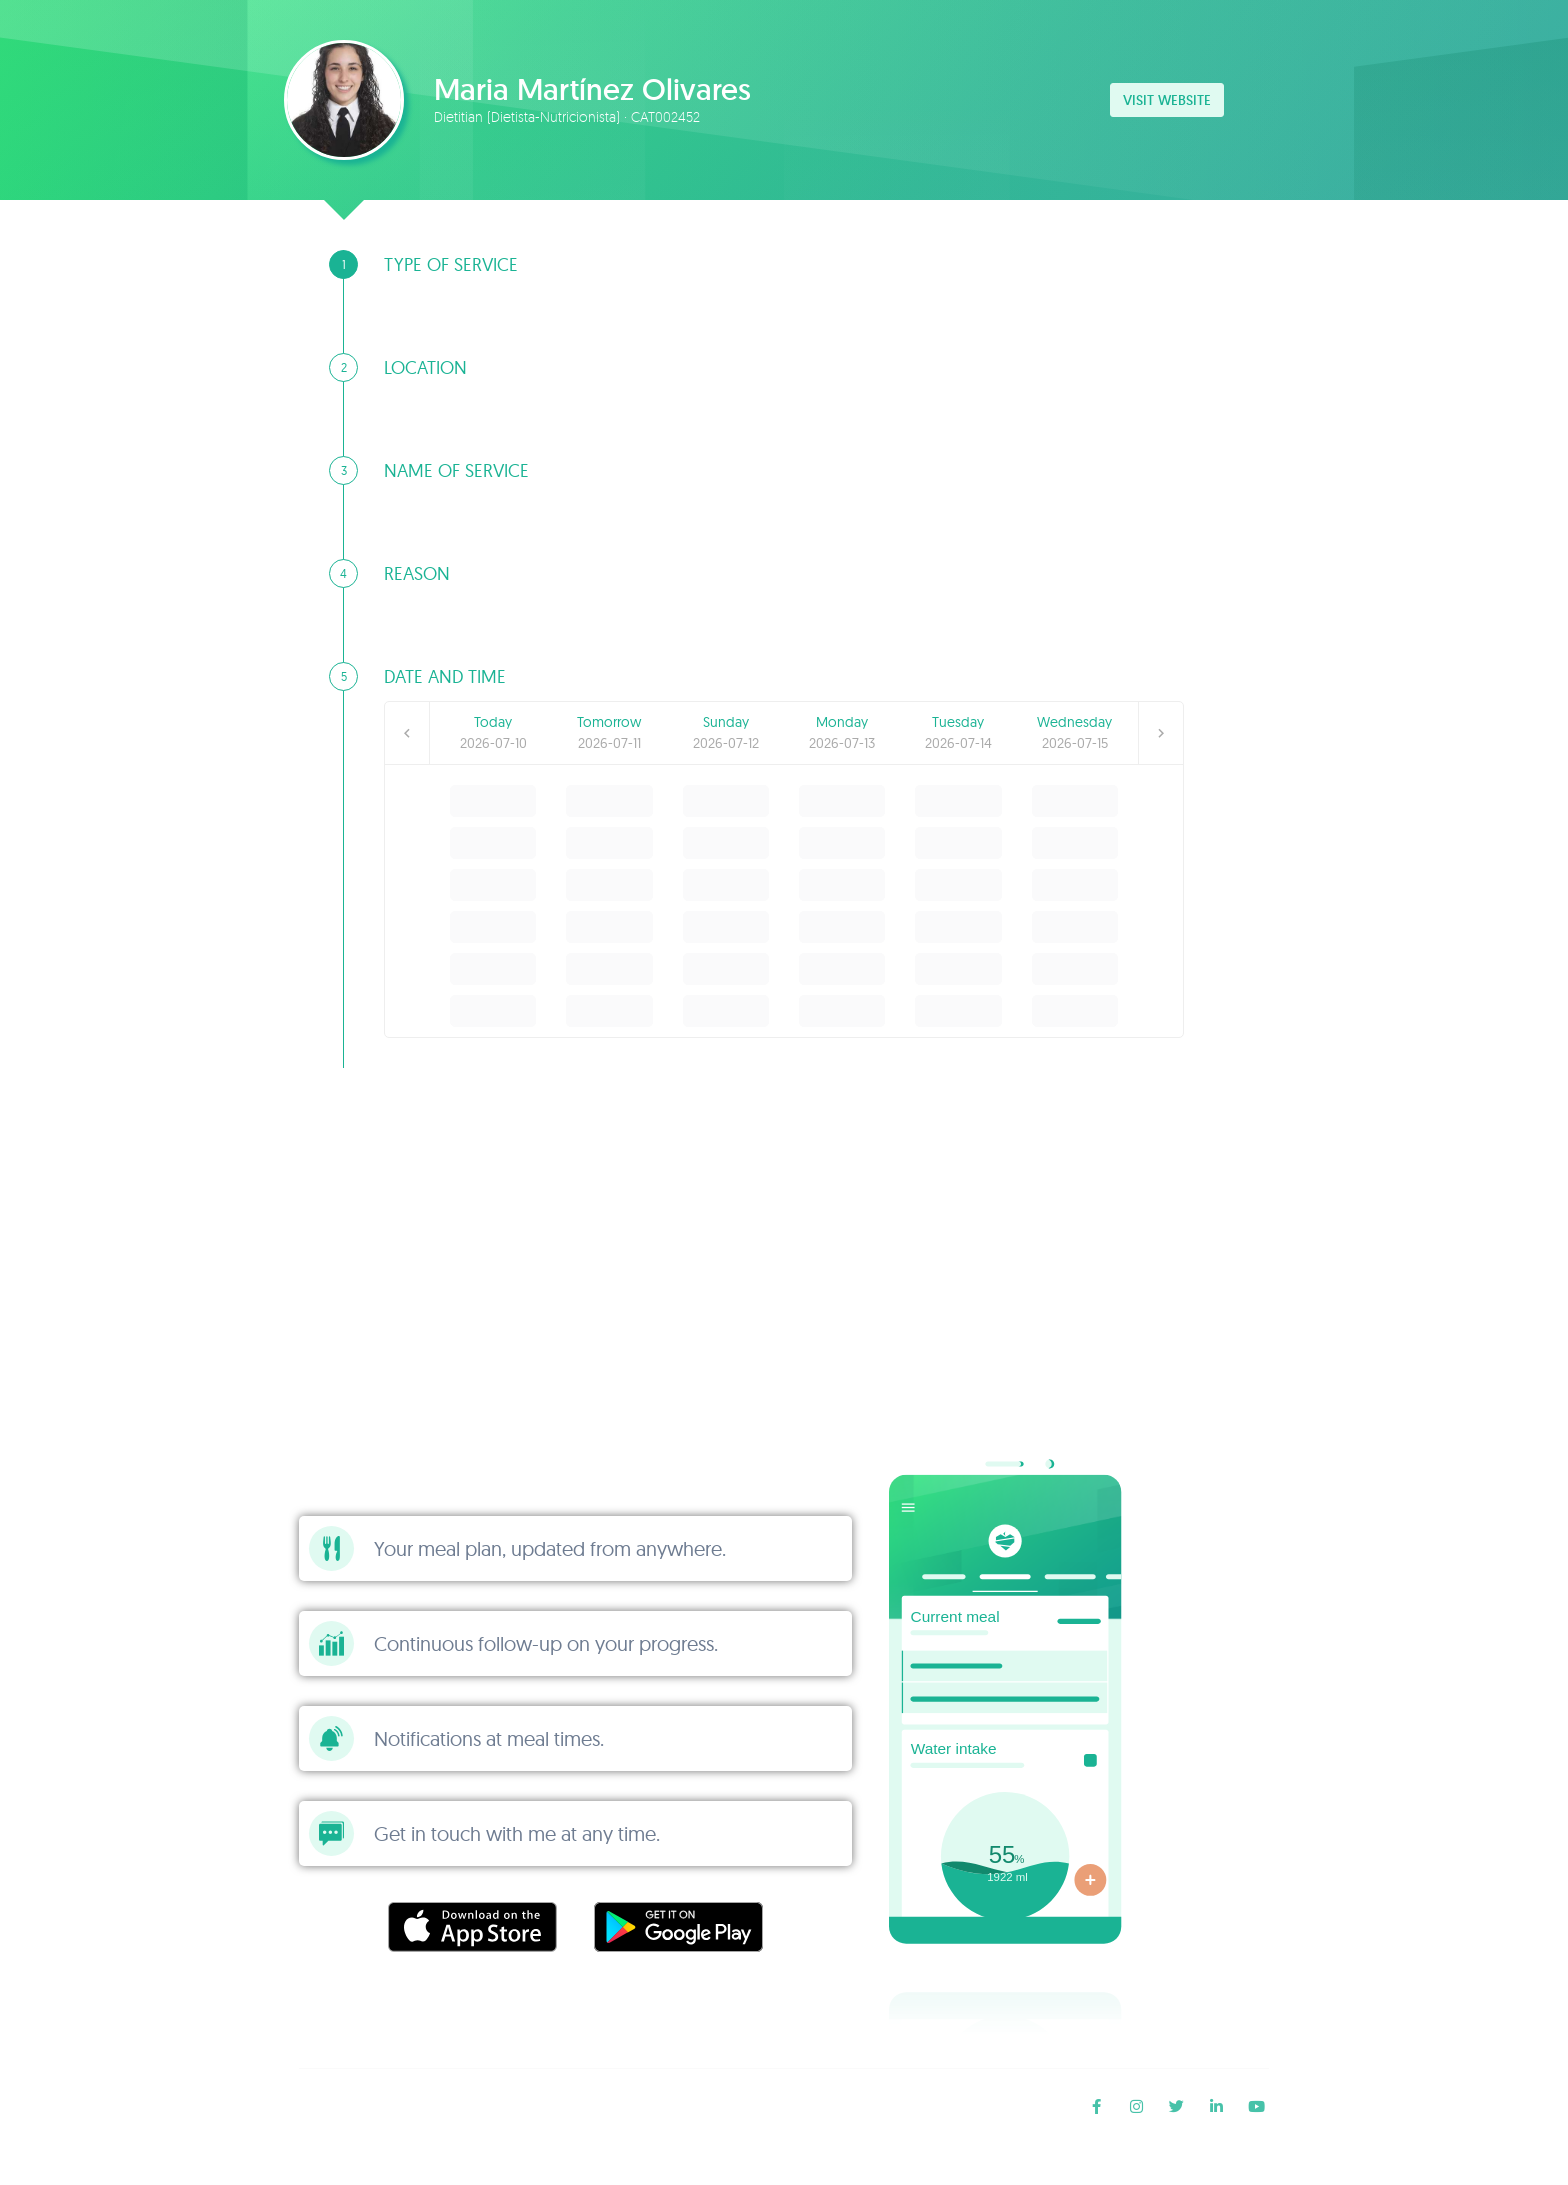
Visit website (1167, 100)
